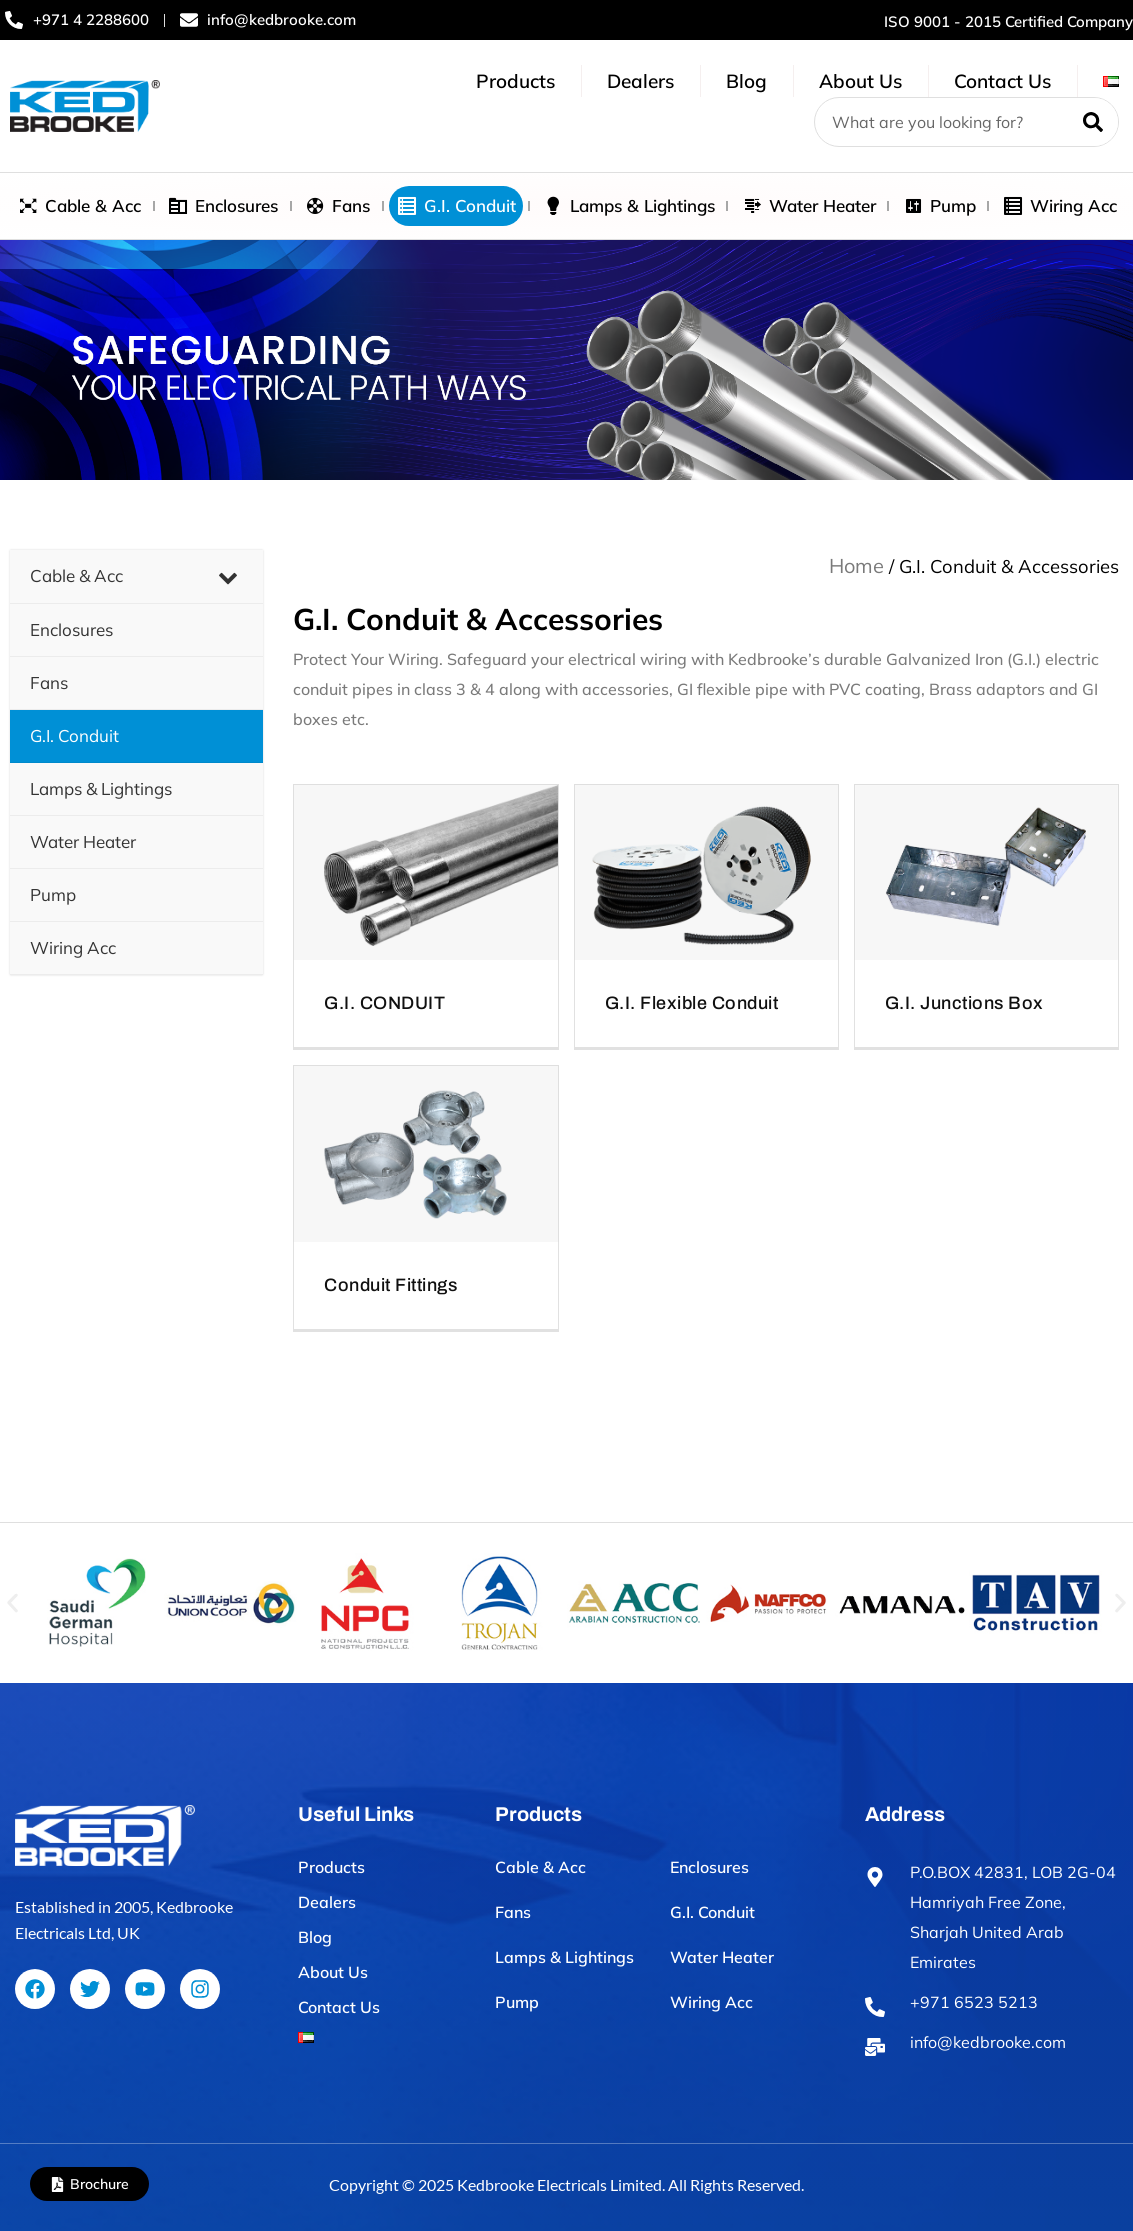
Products (515, 81)
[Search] (1093, 122)
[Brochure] (57, 2184)
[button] (12, 1602)
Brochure (99, 2184)
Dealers (640, 81)
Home (856, 565)
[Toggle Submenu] (228, 576)
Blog (746, 81)
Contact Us (1002, 81)
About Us (860, 81)
